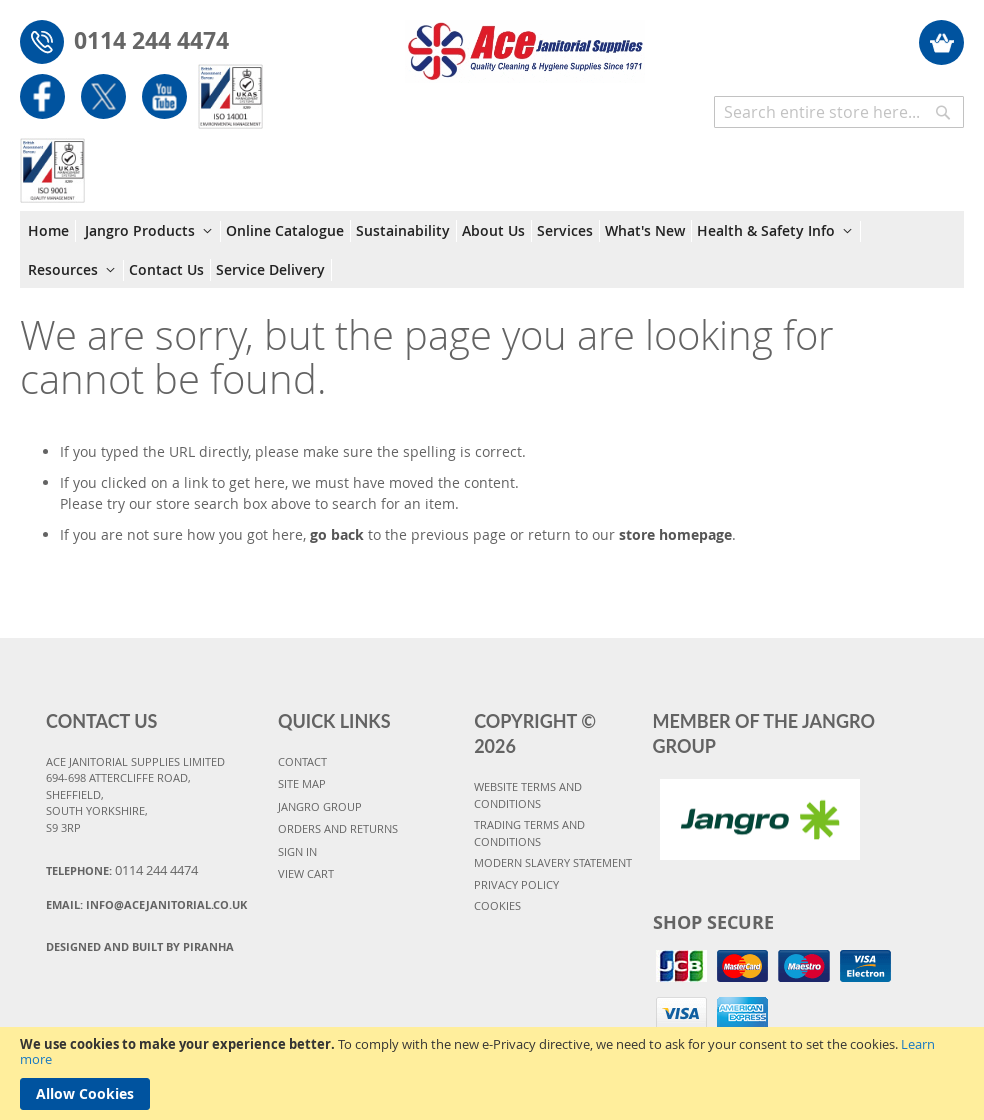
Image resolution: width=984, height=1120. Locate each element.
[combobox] (839, 112)
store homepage (675, 534)
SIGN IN (297, 851)
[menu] (492, 249)
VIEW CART (306, 873)
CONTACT (302, 761)
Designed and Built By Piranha (140, 946)
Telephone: (122, 870)
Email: (146, 904)
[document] (492, 1073)
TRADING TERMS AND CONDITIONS (529, 833)
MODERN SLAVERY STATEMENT (553, 862)
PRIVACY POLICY (516, 884)
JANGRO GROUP (320, 806)
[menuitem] (52, 231)
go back (337, 534)
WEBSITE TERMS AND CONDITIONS (528, 795)
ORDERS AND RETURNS (338, 828)
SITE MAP (302, 783)
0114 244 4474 (151, 40)
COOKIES (497, 905)
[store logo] (525, 41)
